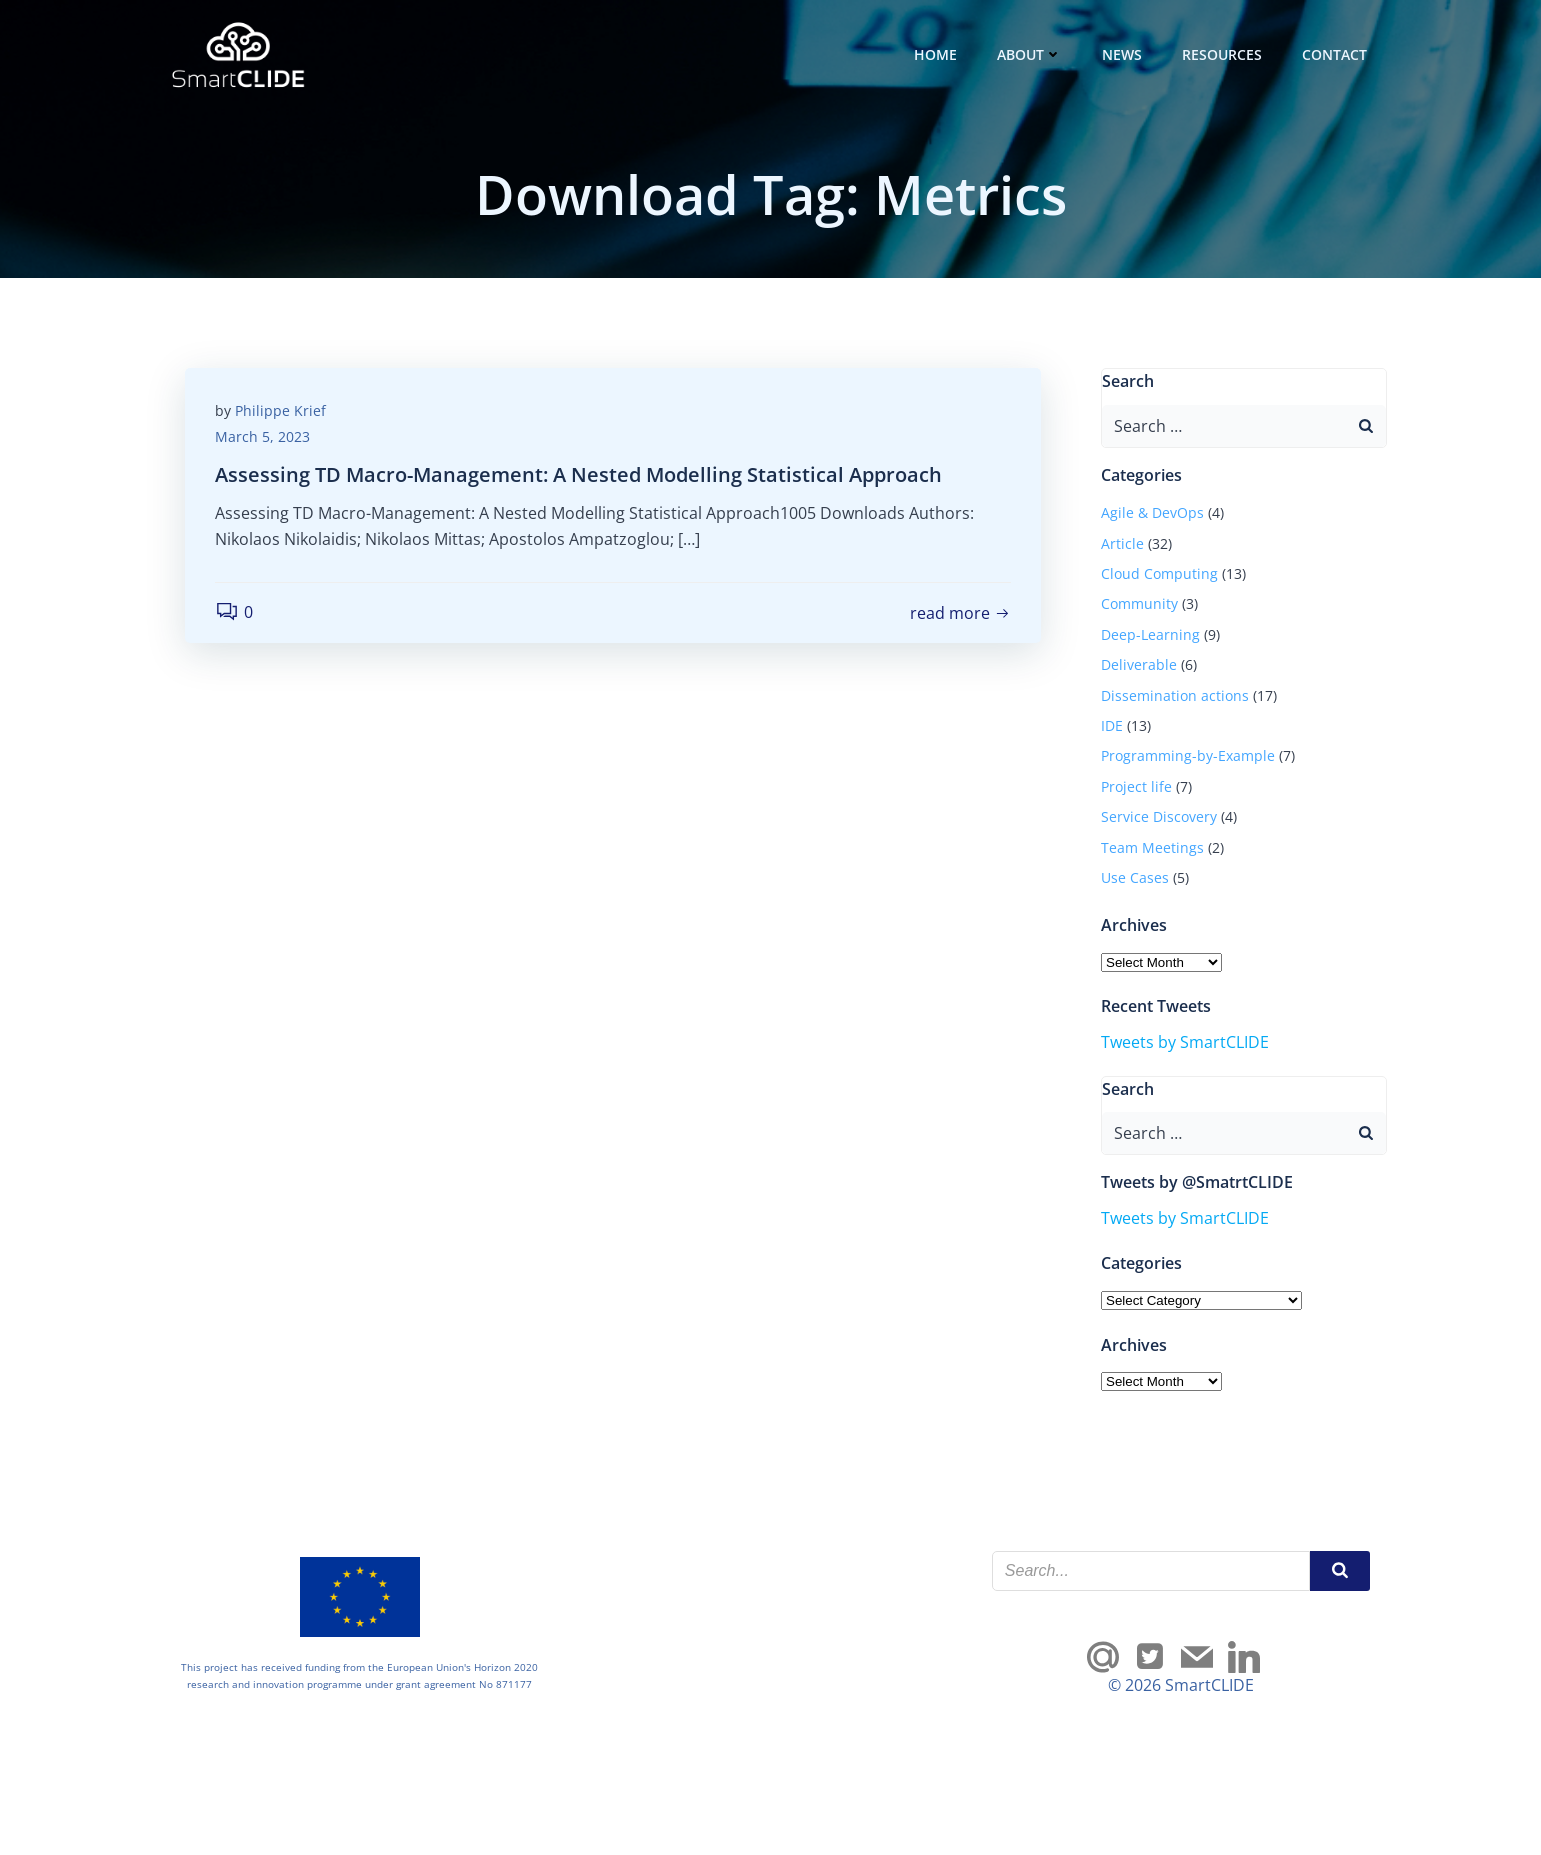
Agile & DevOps (1152, 512)
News (1122, 54)
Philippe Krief (280, 410)
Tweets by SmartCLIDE (1185, 1042)
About (1029, 54)
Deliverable (1139, 664)
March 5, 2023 (262, 436)
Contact (1334, 54)
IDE (1112, 725)
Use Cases (1135, 877)
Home (935, 54)
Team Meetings (1152, 847)
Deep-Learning (1150, 634)
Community (1139, 603)
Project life (1136, 786)
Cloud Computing (1159, 573)
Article (1122, 543)
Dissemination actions (1175, 695)
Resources (1222, 54)
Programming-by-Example (1188, 755)
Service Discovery (1159, 816)
